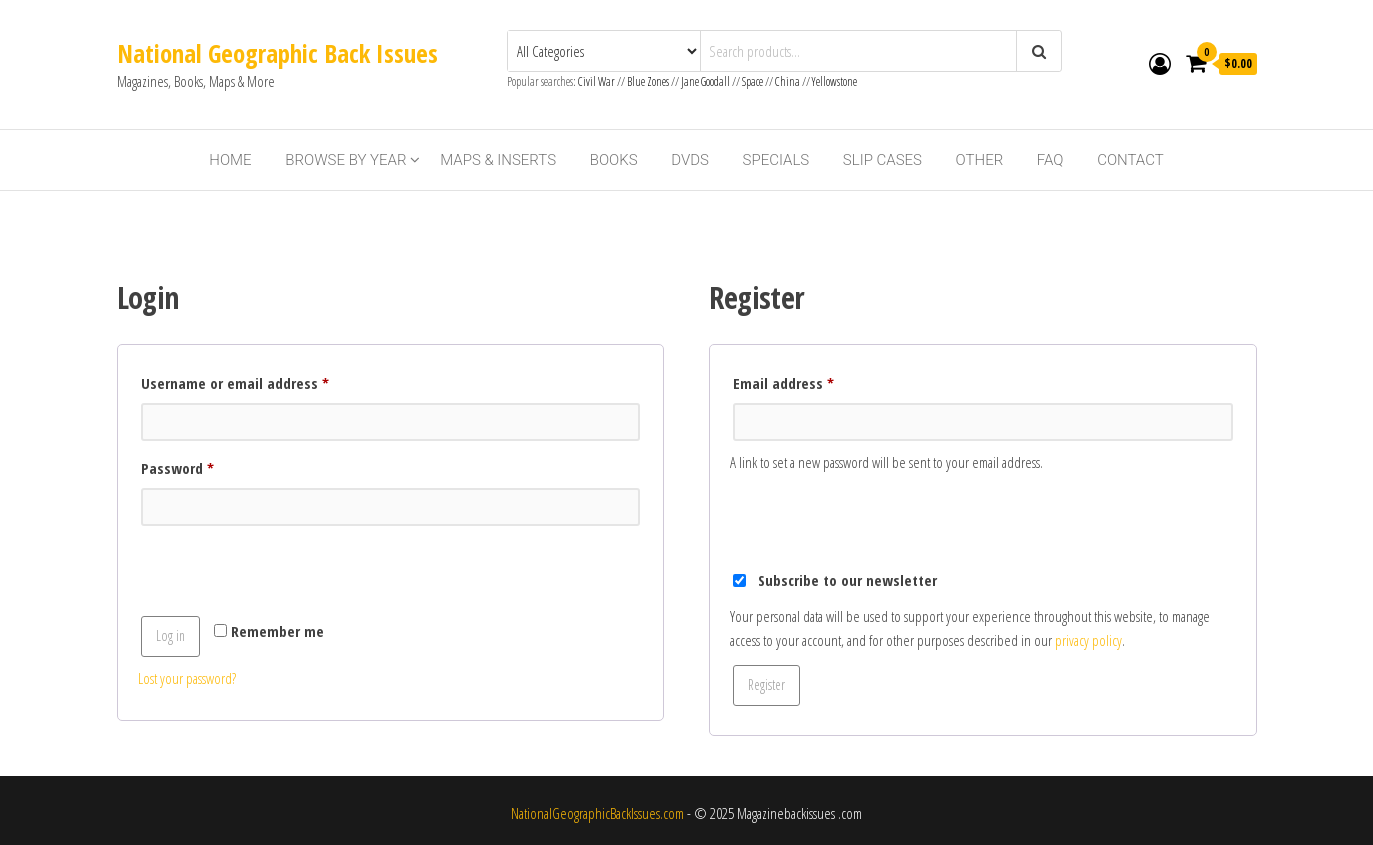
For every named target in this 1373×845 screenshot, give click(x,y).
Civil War (597, 81)
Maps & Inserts (498, 160)
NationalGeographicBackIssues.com (597, 813)
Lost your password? (187, 678)
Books (614, 160)
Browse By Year (345, 160)
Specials (776, 160)
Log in (170, 635)
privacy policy (1088, 640)
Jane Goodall (705, 81)
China (787, 81)
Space (752, 81)
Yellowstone (834, 81)
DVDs (690, 160)
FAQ (1050, 160)
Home (230, 160)
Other (980, 160)
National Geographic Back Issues (277, 53)
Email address (811, 380)
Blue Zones (648, 81)
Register (766, 684)
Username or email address (263, 380)
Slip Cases (882, 160)
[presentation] (290, 574)
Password (205, 465)
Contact (1130, 160)
